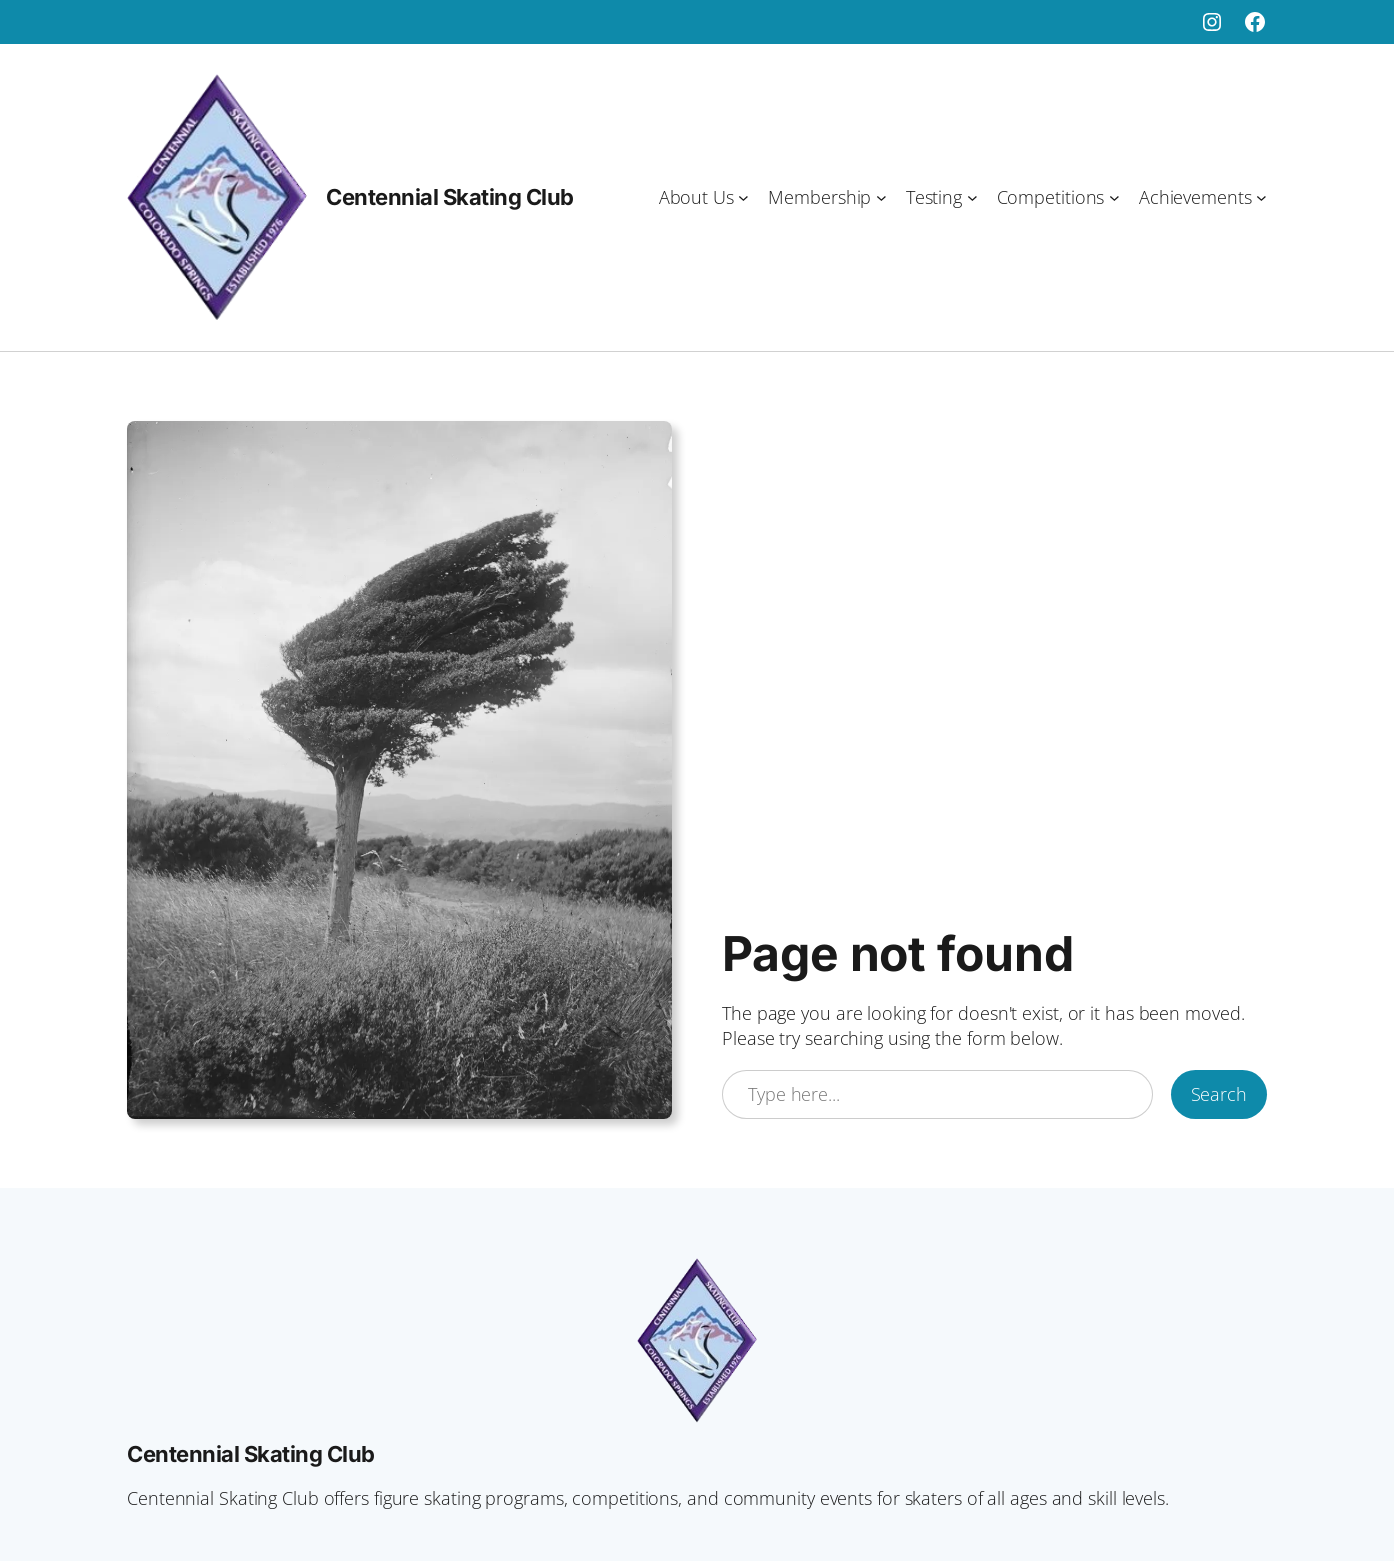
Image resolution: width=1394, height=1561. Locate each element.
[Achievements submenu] (1261, 197)
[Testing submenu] (972, 197)
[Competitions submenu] (1114, 197)
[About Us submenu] (743, 197)
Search (1219, 1094)
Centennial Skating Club (450, 197)
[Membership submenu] (881, 197)
